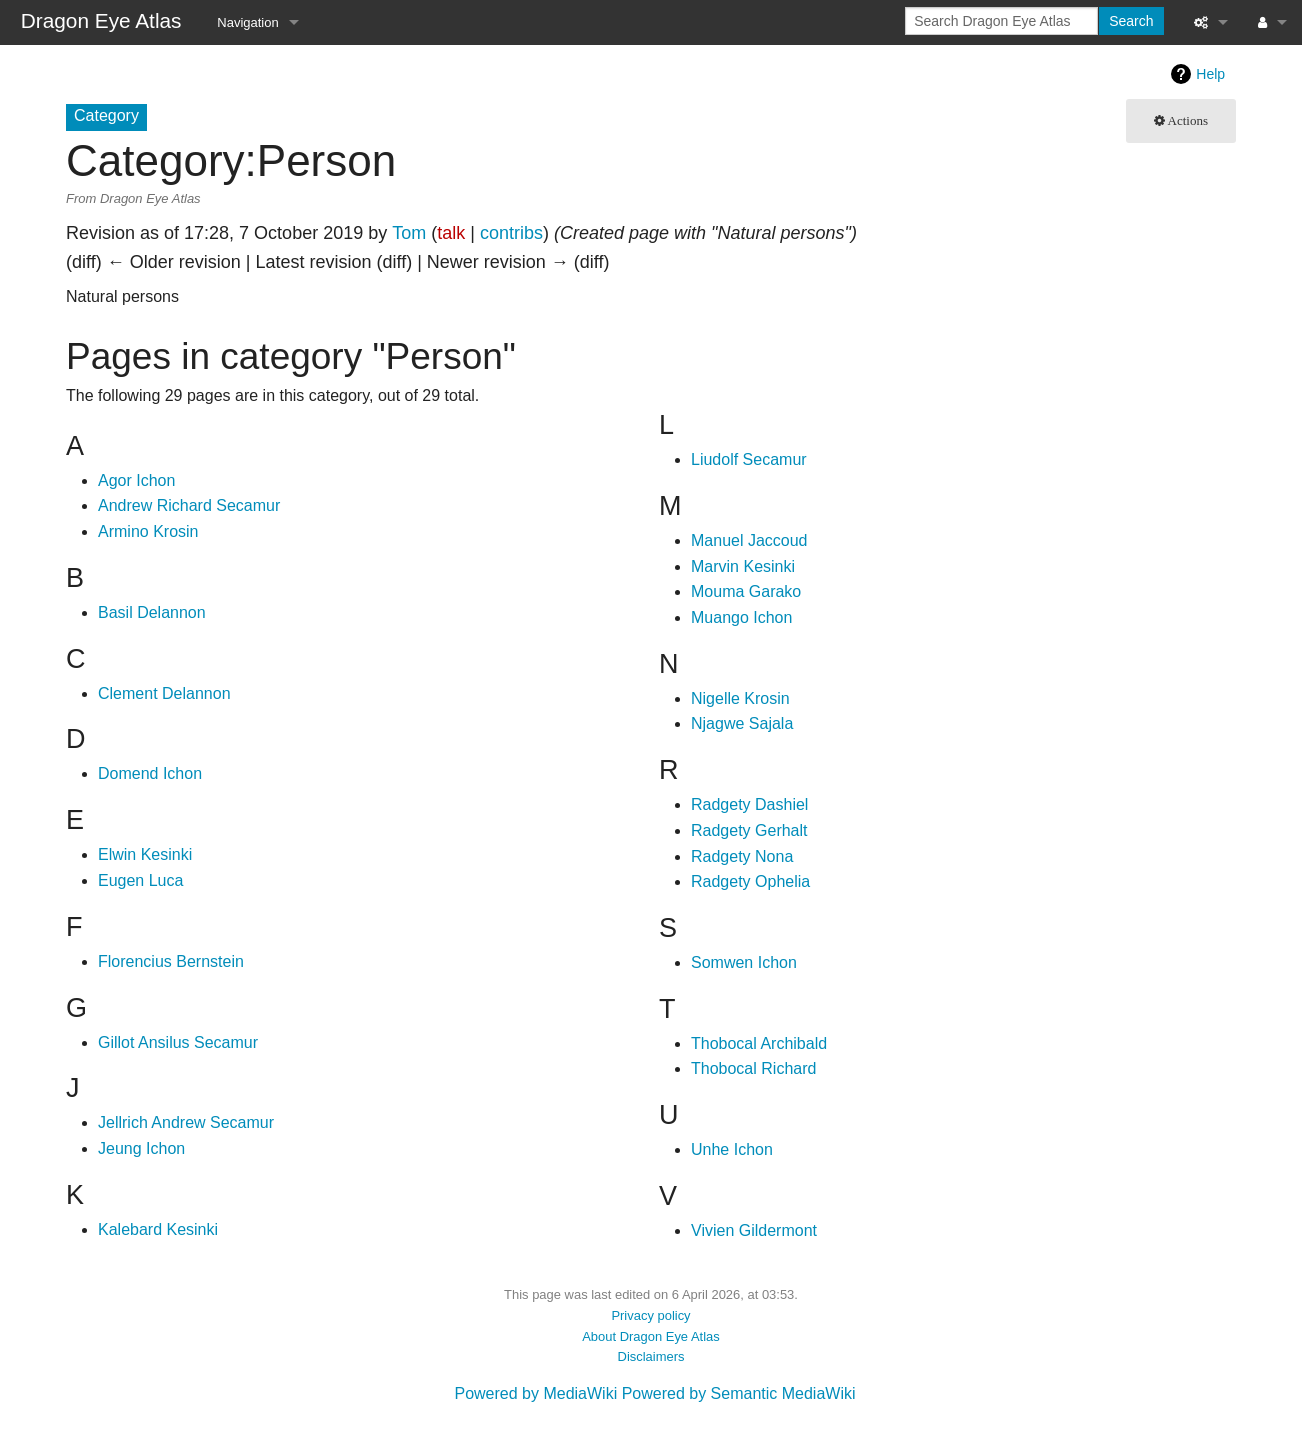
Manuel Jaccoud (749, 540)
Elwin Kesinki (145, 854)
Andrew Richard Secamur (189, 505)
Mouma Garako (746, 591)
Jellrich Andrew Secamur (186, 1122)
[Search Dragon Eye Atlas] (1001, 21)
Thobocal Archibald (759, 1043)
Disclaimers (651, 1356)
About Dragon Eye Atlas (651, 1336)
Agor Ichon (136, 480)
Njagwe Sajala (742, 723)
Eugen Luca (140, 880)
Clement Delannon (164, 693)
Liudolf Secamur (749, 459)
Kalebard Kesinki (158, 1229)
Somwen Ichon (744, 962)
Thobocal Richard (753, 1068)
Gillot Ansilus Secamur (178, 1042)
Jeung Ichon (141, 1148)
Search (1131, 21)
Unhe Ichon (732, 1149)
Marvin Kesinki (743, 566)
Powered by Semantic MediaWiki (739, 1393)
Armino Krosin (148, 531)
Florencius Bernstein (171, 961)
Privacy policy (650, 1315)
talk (451, 233)
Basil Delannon (152, 612)
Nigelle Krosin (740, 698)
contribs (511, 233)
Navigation (247, 22)
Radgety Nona (742, 856)
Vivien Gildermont (754, 1230)
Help (1210, 74)
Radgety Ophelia (750, 881)
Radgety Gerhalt (749, 830)
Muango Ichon (741, 617)
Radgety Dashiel (749, 804)
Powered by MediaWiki (535, 1393)
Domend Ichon (150, 773)
